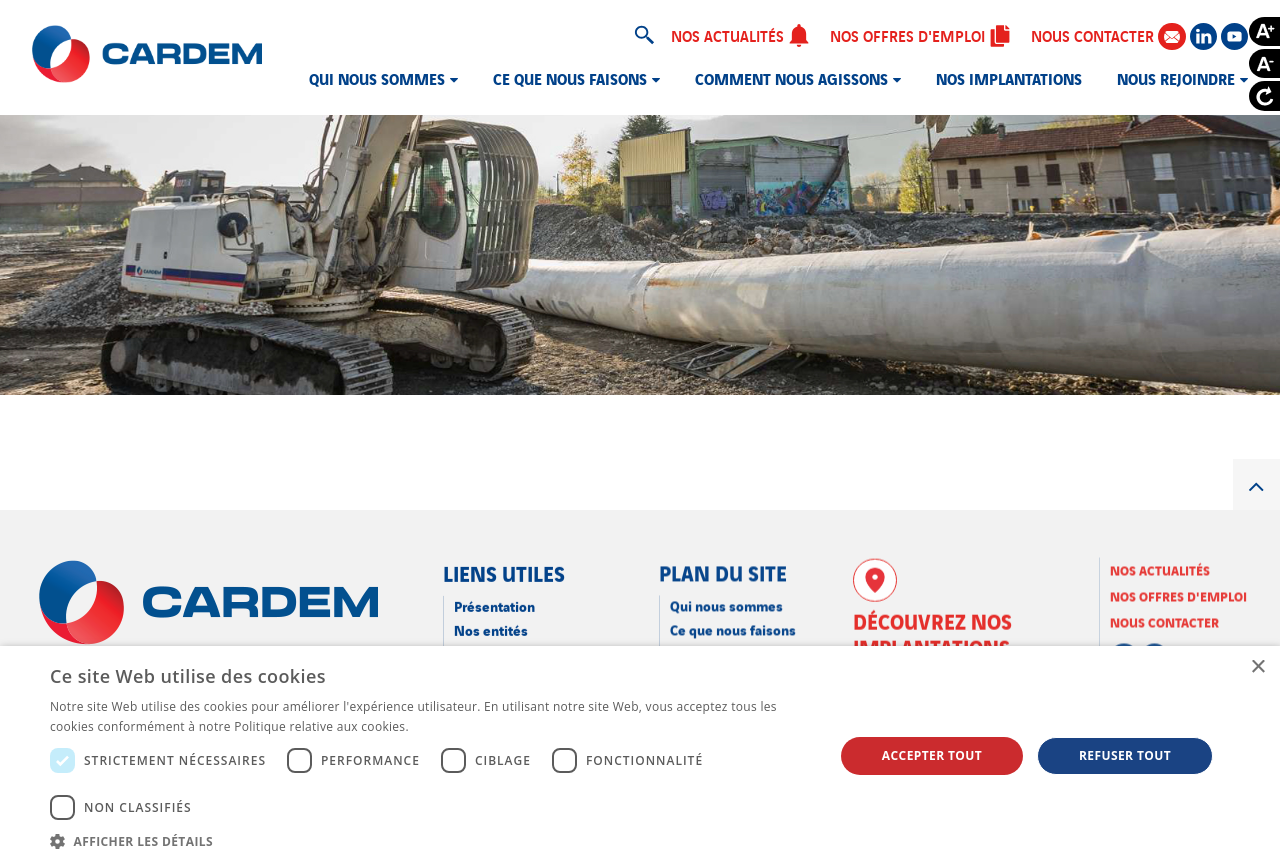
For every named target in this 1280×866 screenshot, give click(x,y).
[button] (430, 841)
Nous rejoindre (1176, 78)
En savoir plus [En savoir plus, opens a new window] (452, 726)
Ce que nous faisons (570, 78)
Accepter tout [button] (932, 755)
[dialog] (640, 756)
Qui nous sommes (377, 78)
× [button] (1257, 667)
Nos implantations (1009, 78)
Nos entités (491, 628)
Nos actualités (740, 35)
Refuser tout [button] (1125, 755)
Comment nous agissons (791, 78)
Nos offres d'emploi (920, 35)
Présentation (494, 604)
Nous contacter (1108, 35)
